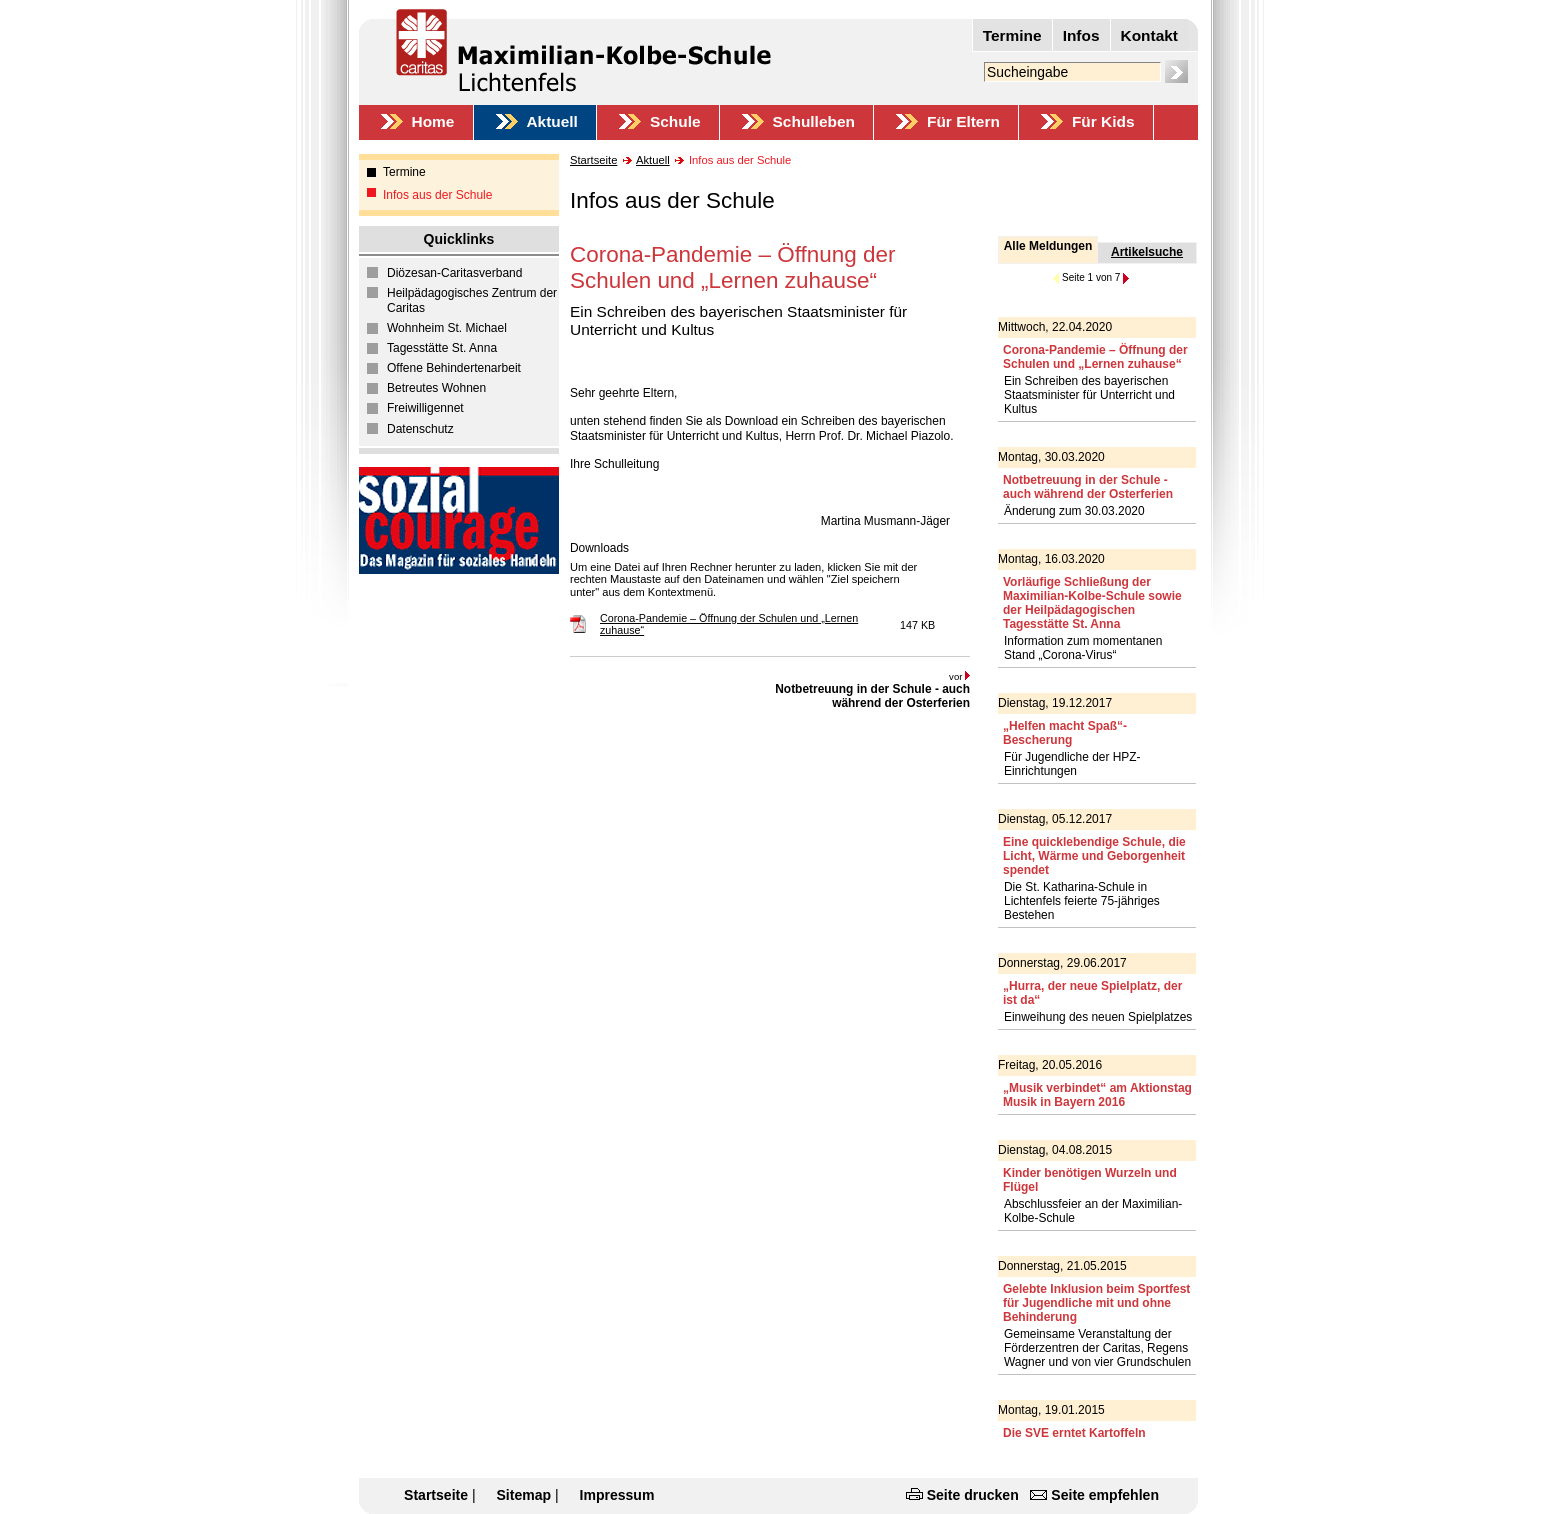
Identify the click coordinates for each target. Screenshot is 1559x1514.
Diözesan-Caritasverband (454, 273)
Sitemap (523, 1495)
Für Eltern (963, 121)
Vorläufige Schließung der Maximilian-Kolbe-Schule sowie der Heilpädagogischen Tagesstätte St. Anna (1092, 603)
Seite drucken (973, 1495)
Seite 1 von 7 (1091, 277)
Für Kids (1103, 121)
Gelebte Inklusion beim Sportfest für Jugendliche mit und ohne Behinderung (1096, 1303)
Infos (1081, 35)
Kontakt (1149, 35)
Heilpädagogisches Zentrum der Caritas (472, 301)
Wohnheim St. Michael (447, 328)
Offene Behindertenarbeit (454, 368)
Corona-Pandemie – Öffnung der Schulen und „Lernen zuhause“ (1095, 357)
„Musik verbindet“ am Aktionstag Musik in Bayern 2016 (1097, 1095)
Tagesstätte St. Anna (442, 348)
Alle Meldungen (1048, 246)
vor (959, 676)
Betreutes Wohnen (436, 388)
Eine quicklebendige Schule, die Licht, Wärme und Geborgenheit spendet (1094, 856)
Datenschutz (420, 429)
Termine (1012, 35)
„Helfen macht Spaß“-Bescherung (1065, 733)
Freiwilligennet (425, 408)
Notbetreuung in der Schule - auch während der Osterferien (872, 696)
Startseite (593, 160)
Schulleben (814, 121)
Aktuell (551, 121)
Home (433, 121)
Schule (675, 121)
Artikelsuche (1147, 252)
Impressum (617, 1495)
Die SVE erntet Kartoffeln (1074, 1433)
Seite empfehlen (1105, 1495)
